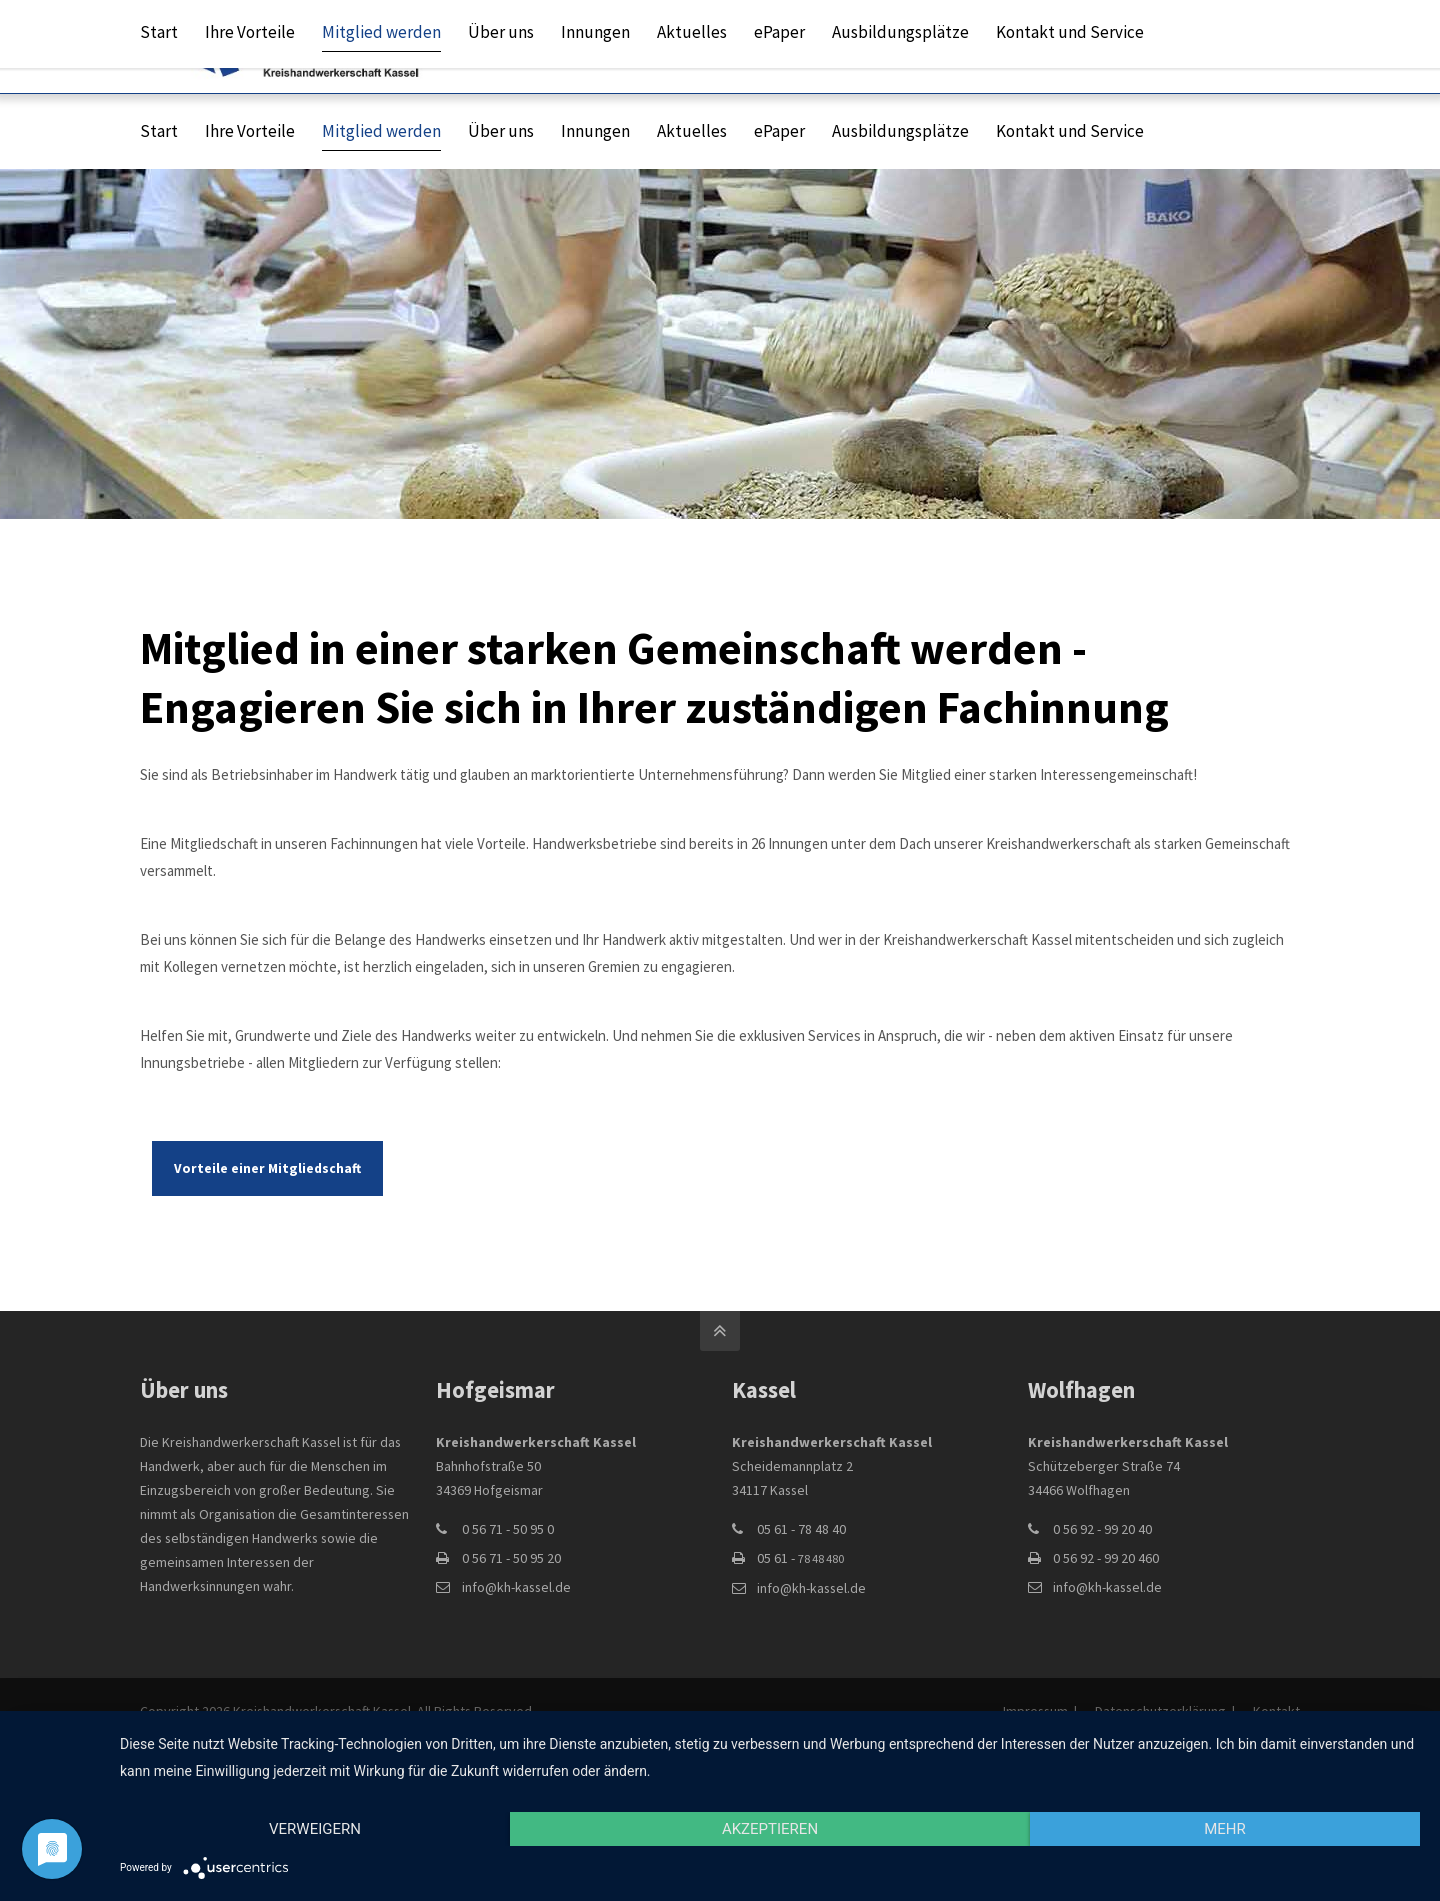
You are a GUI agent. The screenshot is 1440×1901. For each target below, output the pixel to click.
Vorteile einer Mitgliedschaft (267, 1168)
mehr (1225, 1829)
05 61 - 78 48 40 (801, 1529)
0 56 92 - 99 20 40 (1102, 1529)
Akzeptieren (770, 1829)
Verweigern (315, 1829)
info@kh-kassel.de (985, 45)
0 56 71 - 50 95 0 (508, 1529)
